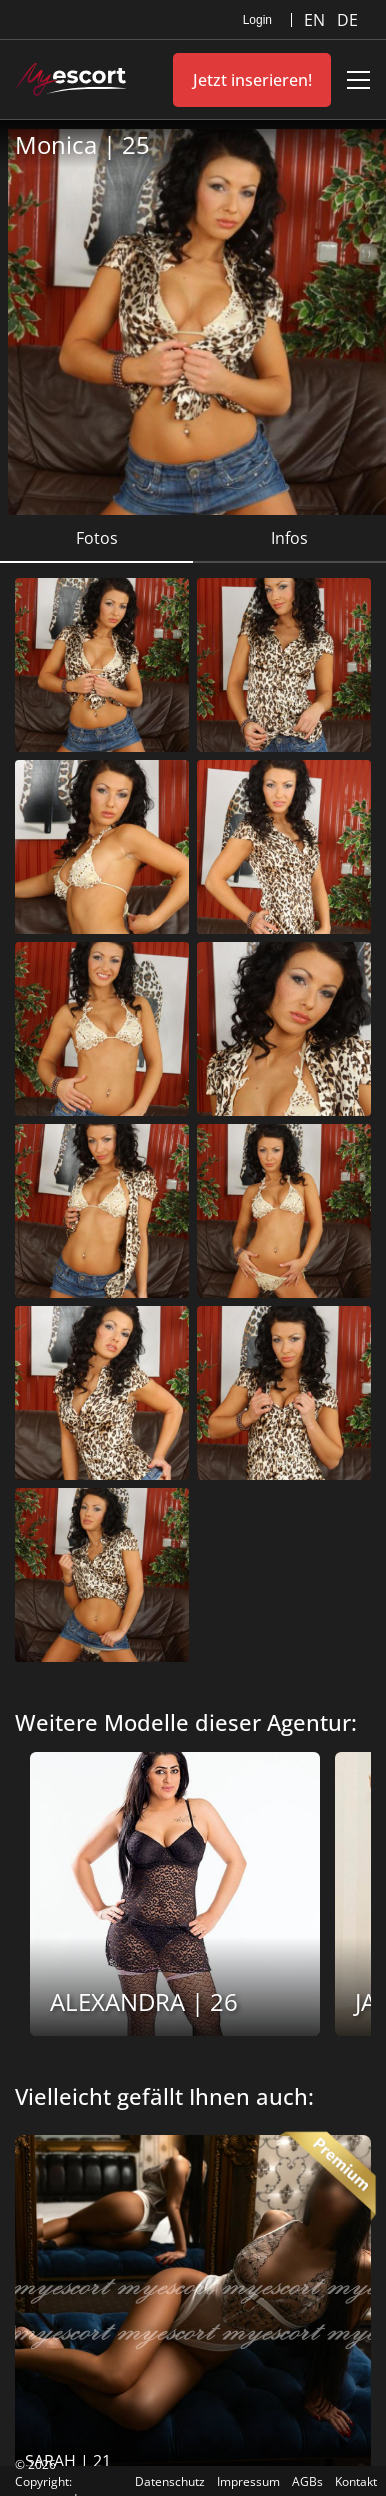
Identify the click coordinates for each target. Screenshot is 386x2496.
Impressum (248, 2481)
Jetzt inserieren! (252, 80)
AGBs (307, 2481)
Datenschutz (170, 2481)
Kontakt (356, 2481)
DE (347, 20)
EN (316, 20)
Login (257, 20)
